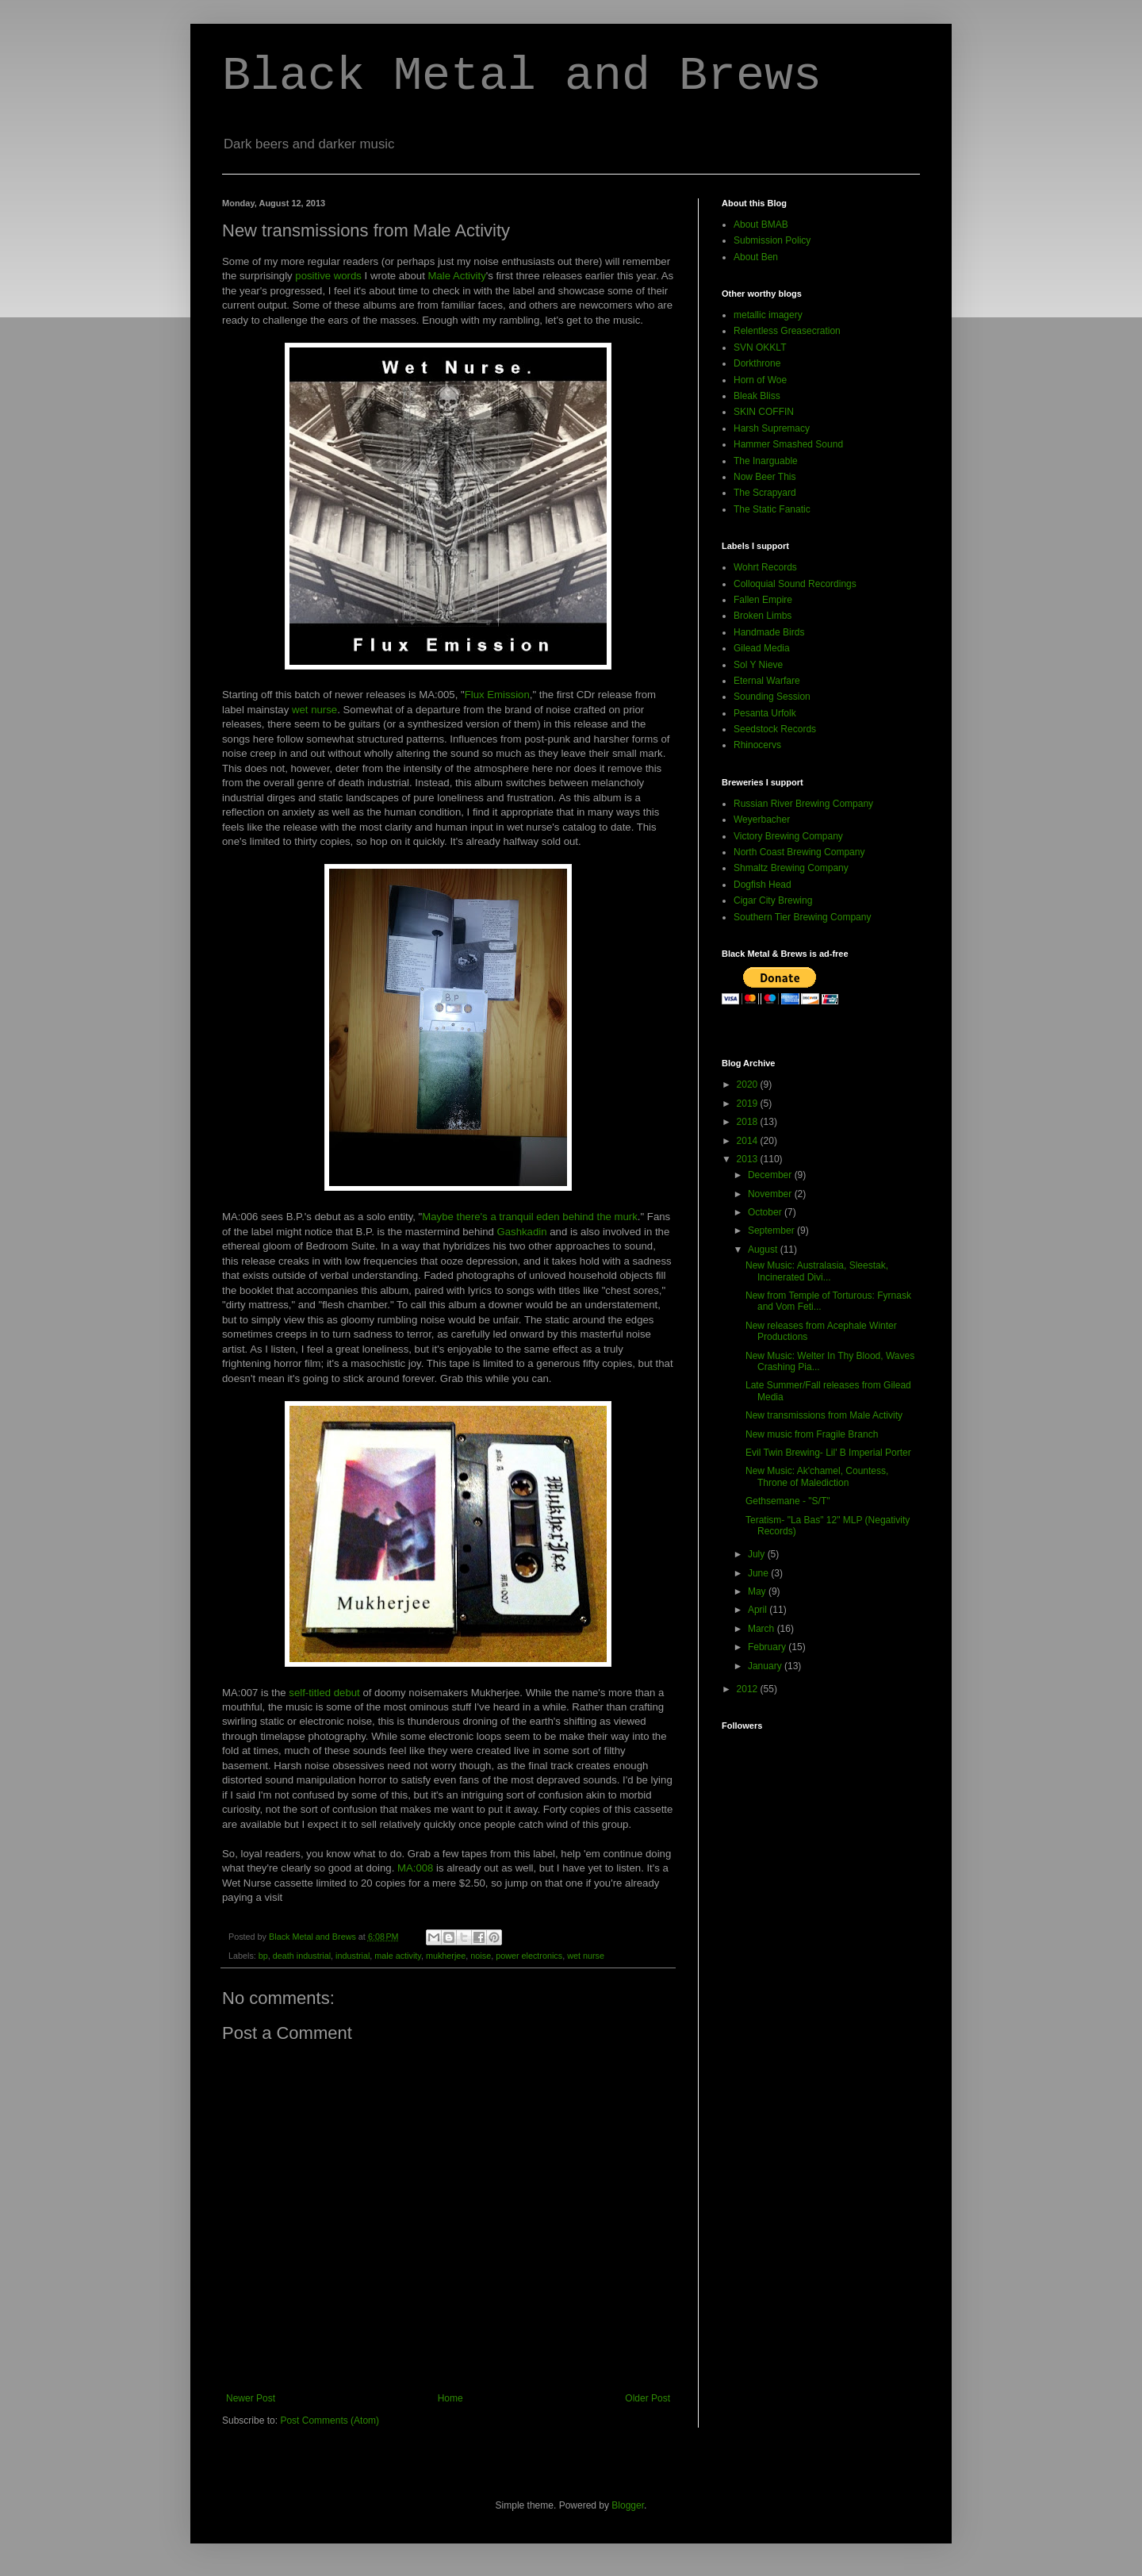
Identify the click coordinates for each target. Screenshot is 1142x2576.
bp (263, 1955)
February (768, 1647)
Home (450, 2398)
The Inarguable (766, 460)
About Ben (756, 257)
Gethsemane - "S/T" (787, 1501)
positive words (328, 276)
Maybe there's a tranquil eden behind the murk (530, 1217)
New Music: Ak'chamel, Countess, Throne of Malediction (816, 1476)
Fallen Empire (763, 599)
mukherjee (446, 1955)
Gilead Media (762, 648)
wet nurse (314, 710)
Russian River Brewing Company (803, 803)
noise (480, 1955)
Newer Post (250, 2398)
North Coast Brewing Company (799, 852)
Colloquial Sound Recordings (795, 583)
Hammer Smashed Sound (788, 444)
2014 (749, 1140)
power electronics (529, 1955)
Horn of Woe (760, 380)
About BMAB (761, 224)
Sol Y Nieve (758, 664)
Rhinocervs (757, 745)
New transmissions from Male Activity (823, 1415)
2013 (749, 1159)
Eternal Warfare (767, 680)
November (771, 1194)
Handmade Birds (769, 632)
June (759, 1573)
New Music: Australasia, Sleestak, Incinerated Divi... (816, 1271)
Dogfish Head (762, 884)
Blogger (627, 2505)
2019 (749, 1103)
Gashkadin (522, 1232)
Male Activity (457, 276)
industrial (352, 1955)
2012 (749, 1689)
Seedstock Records (775, 729)
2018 (749, 1121)
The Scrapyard (765, 492)
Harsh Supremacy (772, 428)
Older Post (647, 2398)
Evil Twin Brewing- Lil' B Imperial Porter (828, 1452)
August (764, 1249)
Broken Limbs (762, 615)
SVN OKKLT (760, 347)
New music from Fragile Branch (811, 1434)
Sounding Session (772, 696)
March (762, 1628)
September (772, 1230)
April (758, 1609)
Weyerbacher (762, 819)
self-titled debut (324, 1693)
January (766, 1666)
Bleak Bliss (757, 395)
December (771, 1175)
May (758, 1591)
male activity (397, 1955)
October (766, 1212)
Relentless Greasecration (787, 330)
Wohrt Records (765, 567)
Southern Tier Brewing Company (802, 917)
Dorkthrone (757, 363)
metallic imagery (768, 315)
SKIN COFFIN (764, 411)
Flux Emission (497, 695)
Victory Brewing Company (788, 836)
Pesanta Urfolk (765, 713)
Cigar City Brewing (773, 900)
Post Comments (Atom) (329, 2420)
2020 (749, 1084)
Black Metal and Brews (522, 76)
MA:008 (415, 1868)
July (758, 1554)
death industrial (302, 1955)
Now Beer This (764, 476)
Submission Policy (772, 240)
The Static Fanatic (772, 509)
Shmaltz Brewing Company (791, 867)
